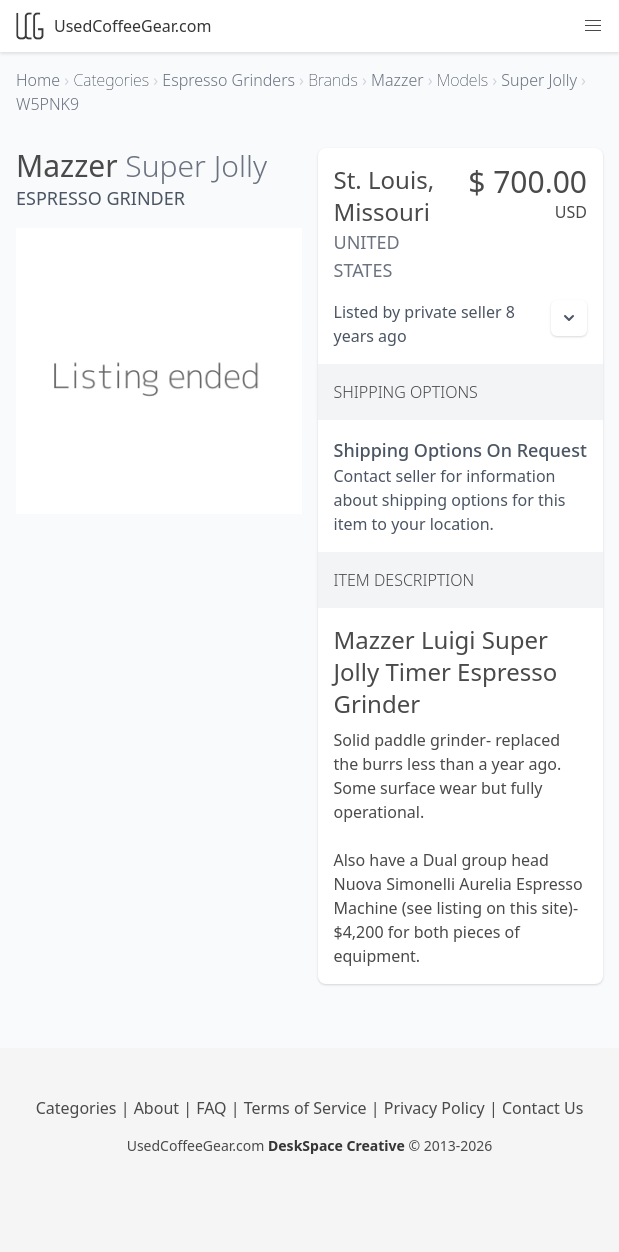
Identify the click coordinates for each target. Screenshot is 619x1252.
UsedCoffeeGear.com (113, 26)
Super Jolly (196, 165)
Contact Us (542, 1108)
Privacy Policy (436, 1108)
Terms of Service (307, 1108)
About (159, 1108)
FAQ (213, 1108)
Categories (78, 1108)
